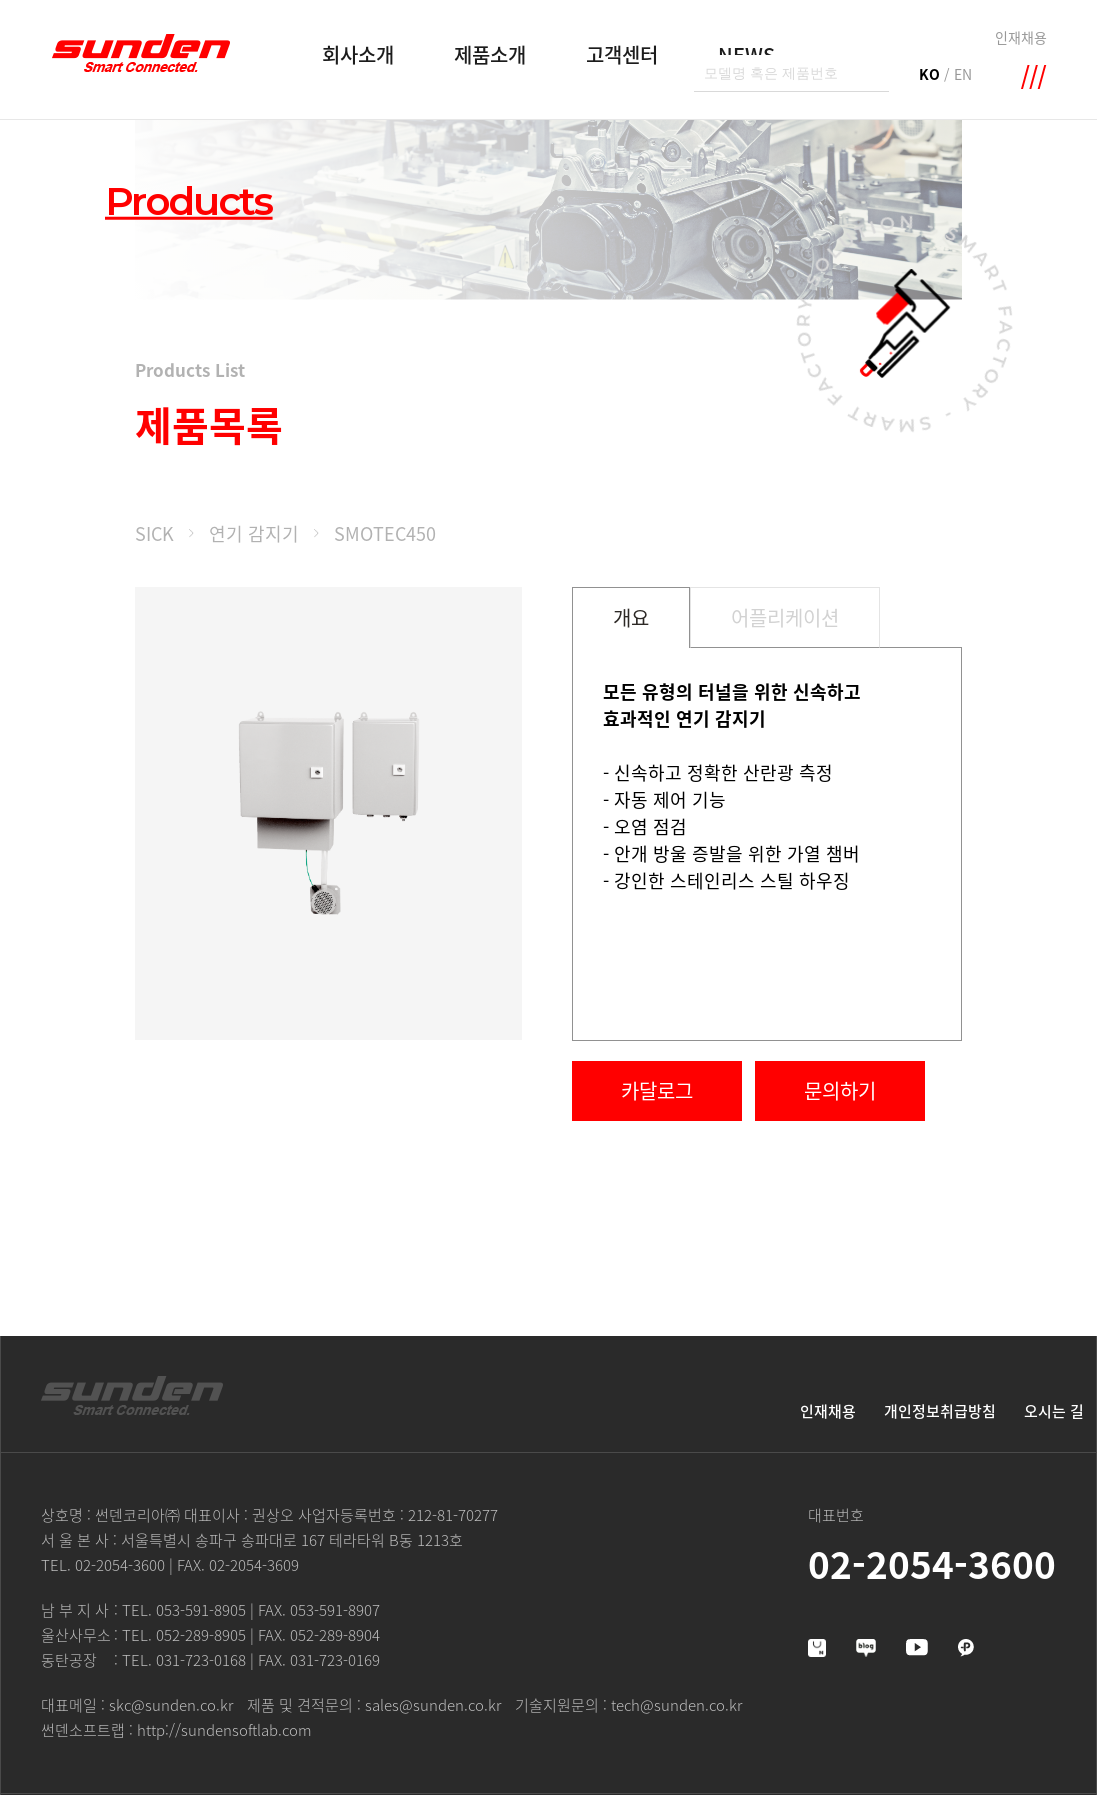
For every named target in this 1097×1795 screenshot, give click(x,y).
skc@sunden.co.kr (171, 1705)
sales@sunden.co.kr (433, 1705)
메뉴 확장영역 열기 (1034, 77)
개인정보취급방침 (940, 1411)
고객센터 (622, 54)
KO (929, 74)
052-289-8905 (201, 1635)
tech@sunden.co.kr (676, 1705)
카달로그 (657, 1090)
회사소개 (358, 54)
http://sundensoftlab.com (224, 1730)
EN (963, 74)
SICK (154, 533)
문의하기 (840, 1090)
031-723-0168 (201, 1660)
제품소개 (490, 54)
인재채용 (1021, 37)
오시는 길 (1054, 1411)
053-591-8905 (201, 1610)
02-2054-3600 (120, 1565)
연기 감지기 (254, 533)
